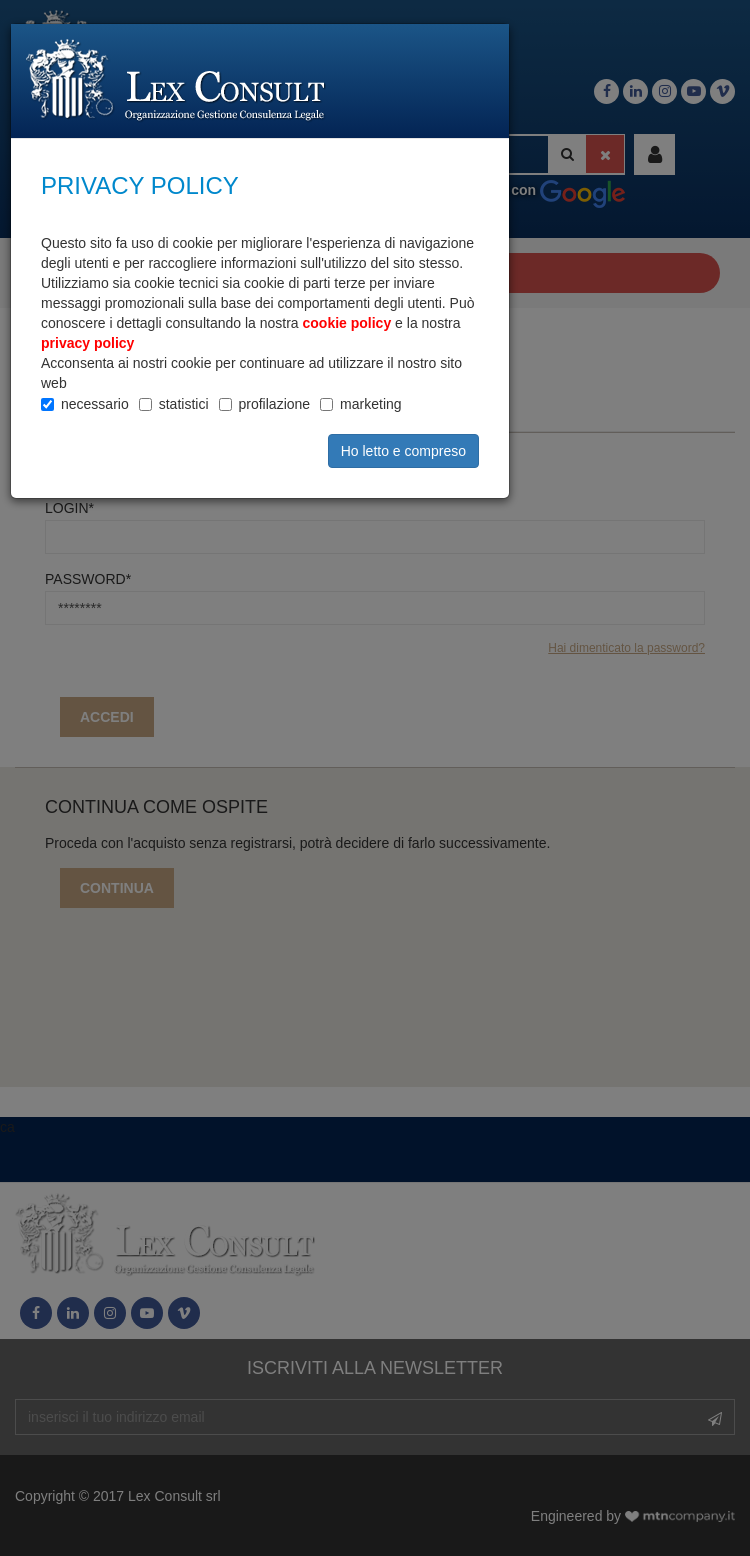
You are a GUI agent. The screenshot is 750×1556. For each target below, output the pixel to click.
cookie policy (347, 323)
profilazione (275, 404)
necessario (95, 404)
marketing (370, 404)
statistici (184, 404)
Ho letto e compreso (403, 451)
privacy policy (87, 343)
